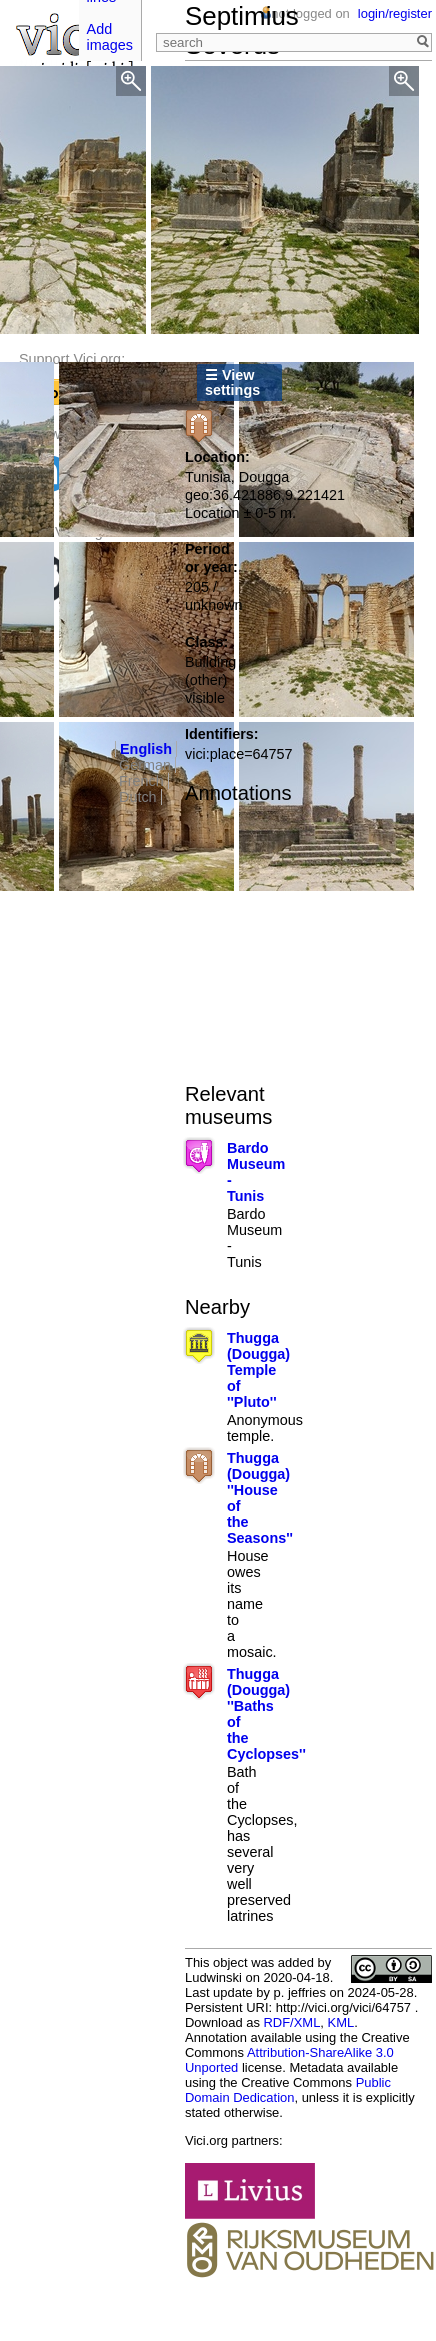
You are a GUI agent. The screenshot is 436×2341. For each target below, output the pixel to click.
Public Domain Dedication (288, 2090)
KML (341, 2022)
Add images (110, 37)
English (146, 749)
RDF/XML (291, 2022)
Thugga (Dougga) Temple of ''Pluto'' (258, 1370)
